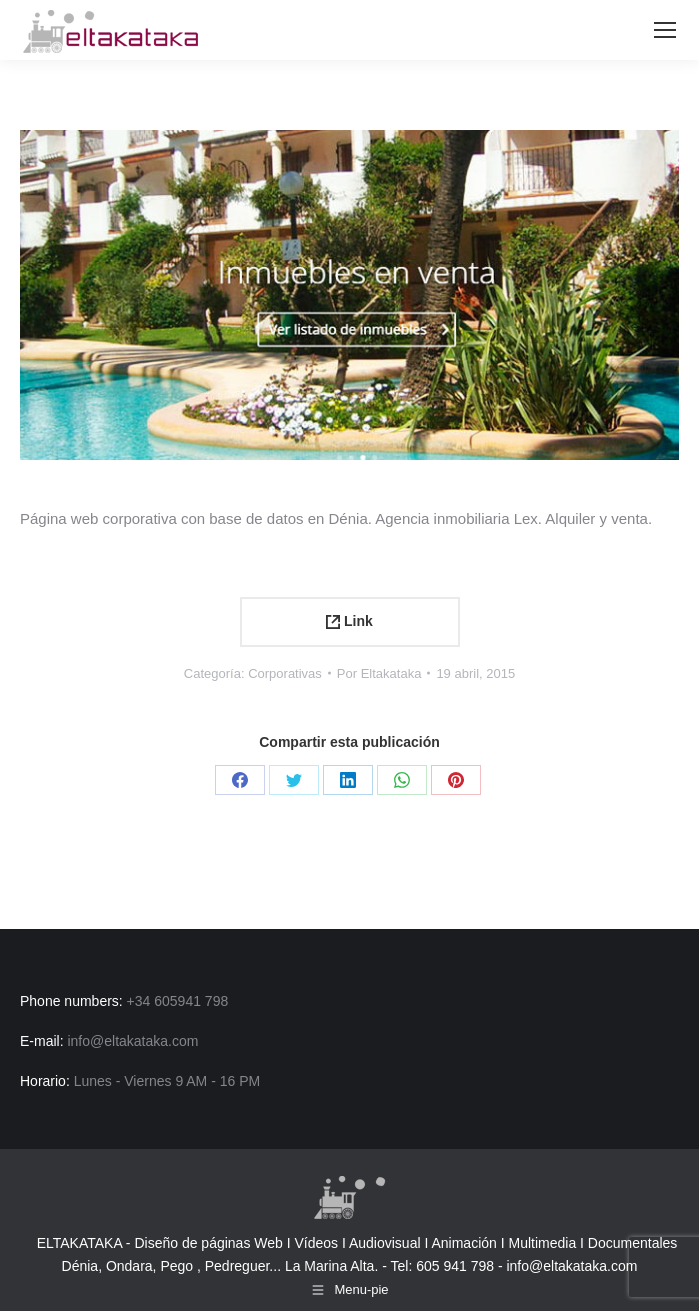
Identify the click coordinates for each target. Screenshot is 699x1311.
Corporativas (285, 673)
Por (379, 673)
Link (349, 621)
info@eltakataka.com (571, 1266)
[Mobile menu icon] (665, 30)
